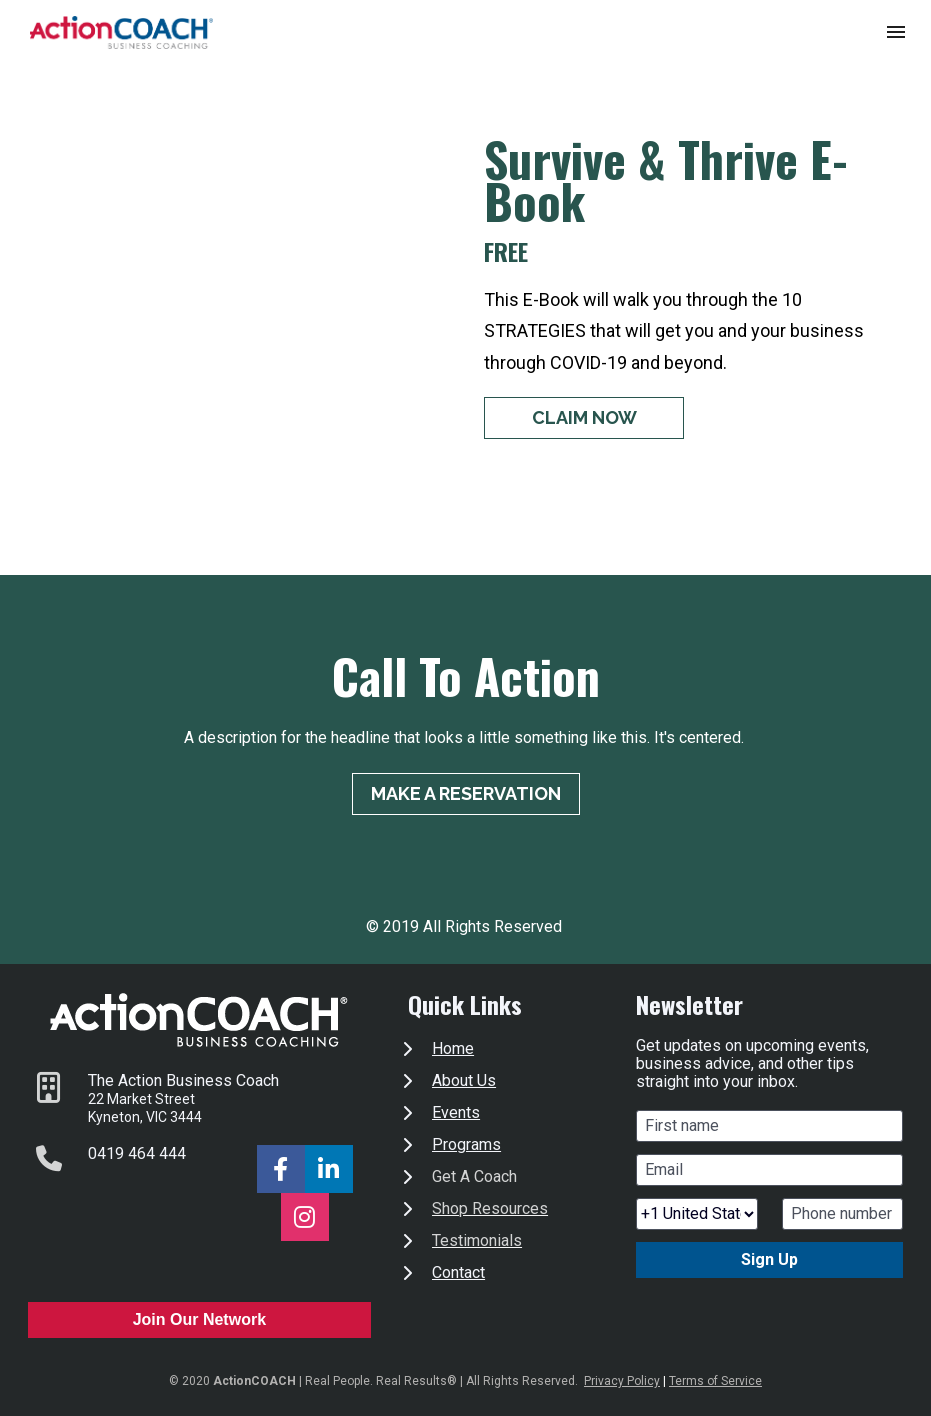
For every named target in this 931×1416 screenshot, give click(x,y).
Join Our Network (199, 1319)
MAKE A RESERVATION (466, 793)
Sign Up (769, 1259)
